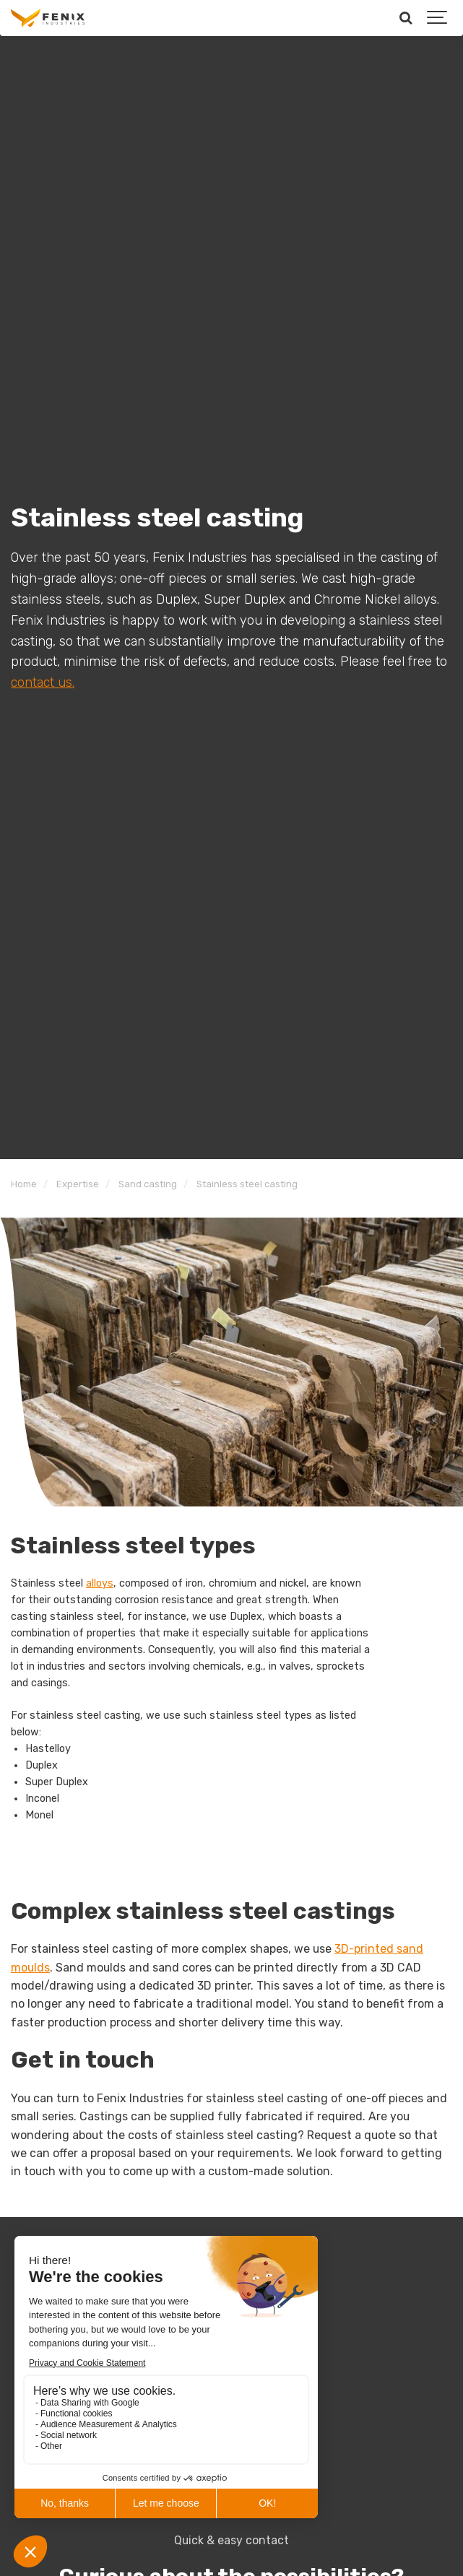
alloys (99, 1583)
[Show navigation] (437, 18)
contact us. (42, 682)
